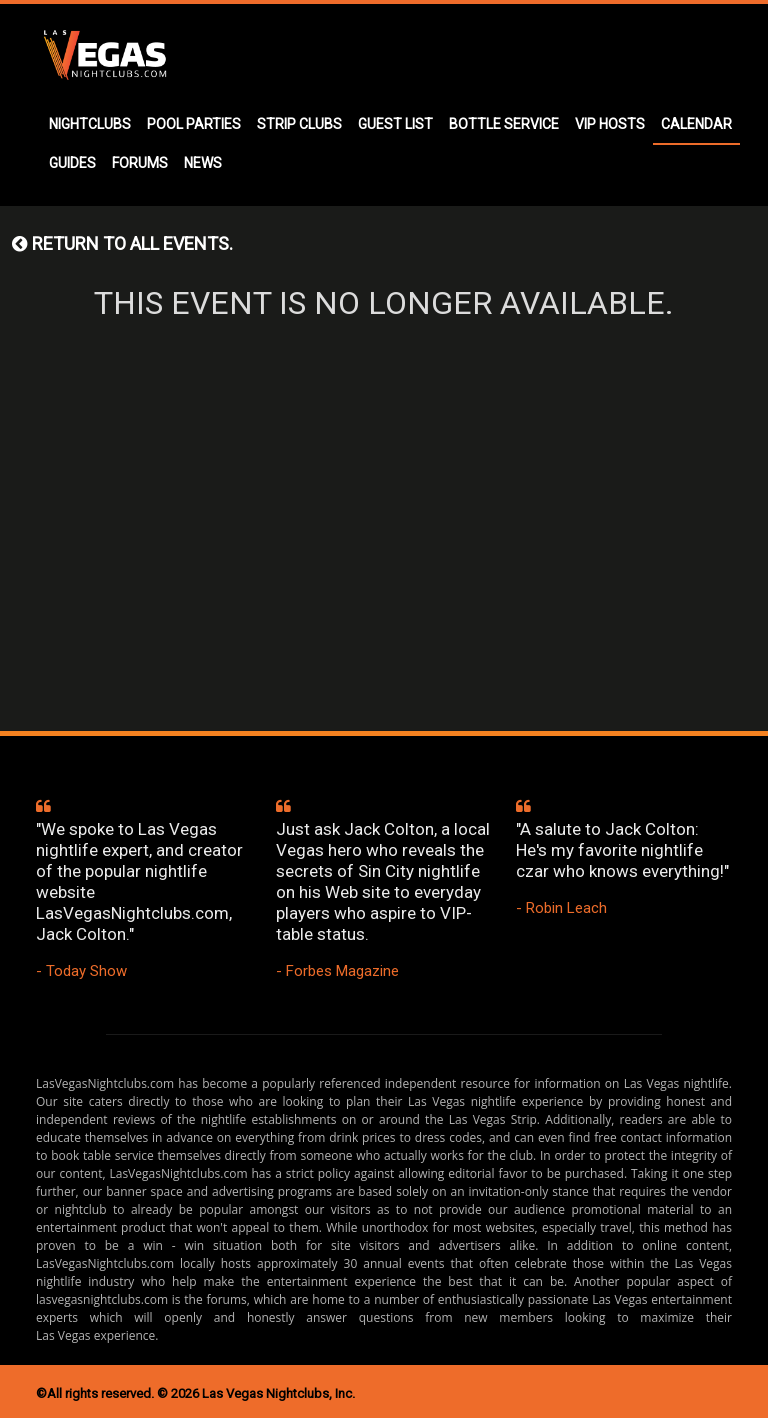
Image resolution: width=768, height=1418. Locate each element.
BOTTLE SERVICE (504, 124)
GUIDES (72, 163)
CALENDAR (696, 124)
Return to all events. (122, 243)
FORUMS (140, 163)
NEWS (203, 163)
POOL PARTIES (194, 124)
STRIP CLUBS (299, 124)
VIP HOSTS (610, 124)
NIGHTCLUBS (90, 124)
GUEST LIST (395, 124)
